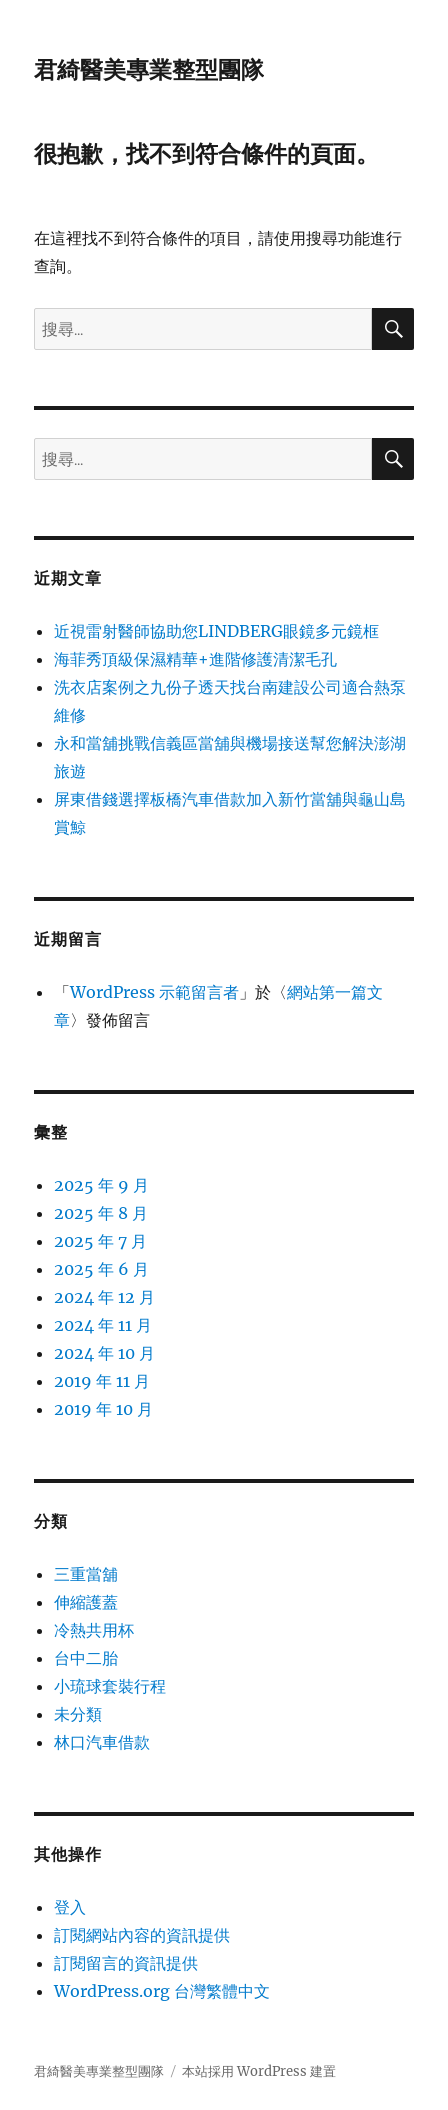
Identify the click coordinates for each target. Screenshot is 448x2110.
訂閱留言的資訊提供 (126, 1963)
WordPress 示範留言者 (154, 992)
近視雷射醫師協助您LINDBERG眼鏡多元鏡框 (216, 631)
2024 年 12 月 (104, 1297)
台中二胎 (86, 1658)
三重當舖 (86, 1574)
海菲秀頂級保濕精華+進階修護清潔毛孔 (195, 659)
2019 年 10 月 (103, 1409)
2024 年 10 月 (104, 1353)
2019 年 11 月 (102, 1381)
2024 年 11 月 (103, 1325)
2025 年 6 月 (101, 1269)
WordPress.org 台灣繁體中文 (162, 1991)
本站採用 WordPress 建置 (259, 2071)
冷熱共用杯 (94, 1630)
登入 (70, 1907)
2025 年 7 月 (100, 1241)
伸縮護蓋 (86, 1602)
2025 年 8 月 (101, 1213)
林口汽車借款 (102, 1742)
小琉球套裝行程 (110, 1686)
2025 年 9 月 (101, 1185)
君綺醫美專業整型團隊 (149, 70)
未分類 (78, 1714)
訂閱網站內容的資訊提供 (142, 1935)
